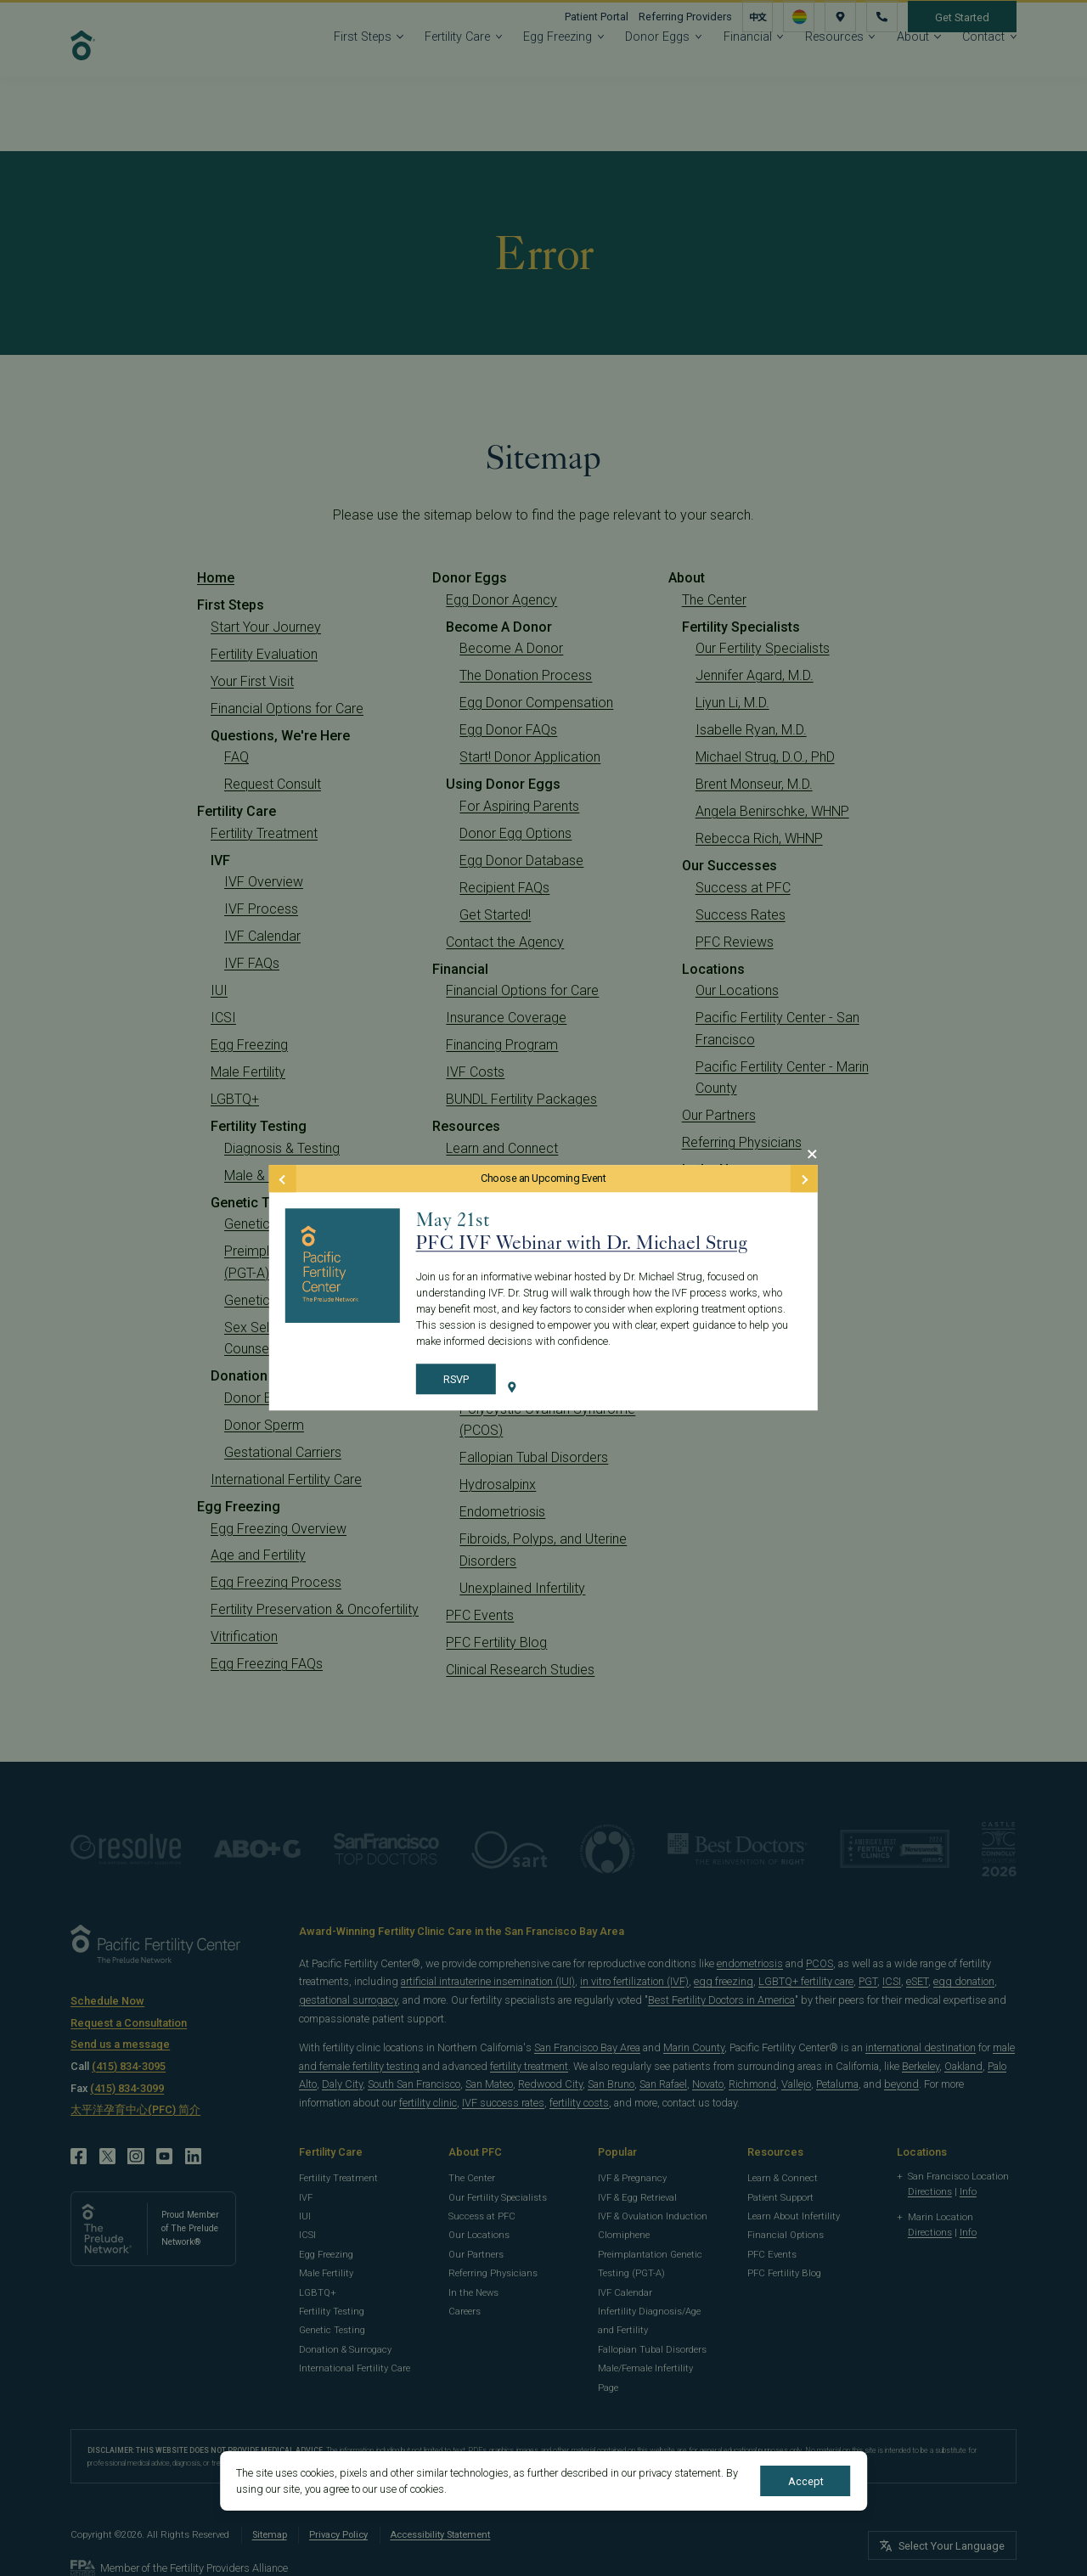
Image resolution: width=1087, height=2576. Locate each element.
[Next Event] (804, 1178)
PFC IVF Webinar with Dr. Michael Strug (581, 1243)
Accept (806, 2481)
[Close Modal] (812, 1154)
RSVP (456, 1379)
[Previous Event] (282, 1178)
